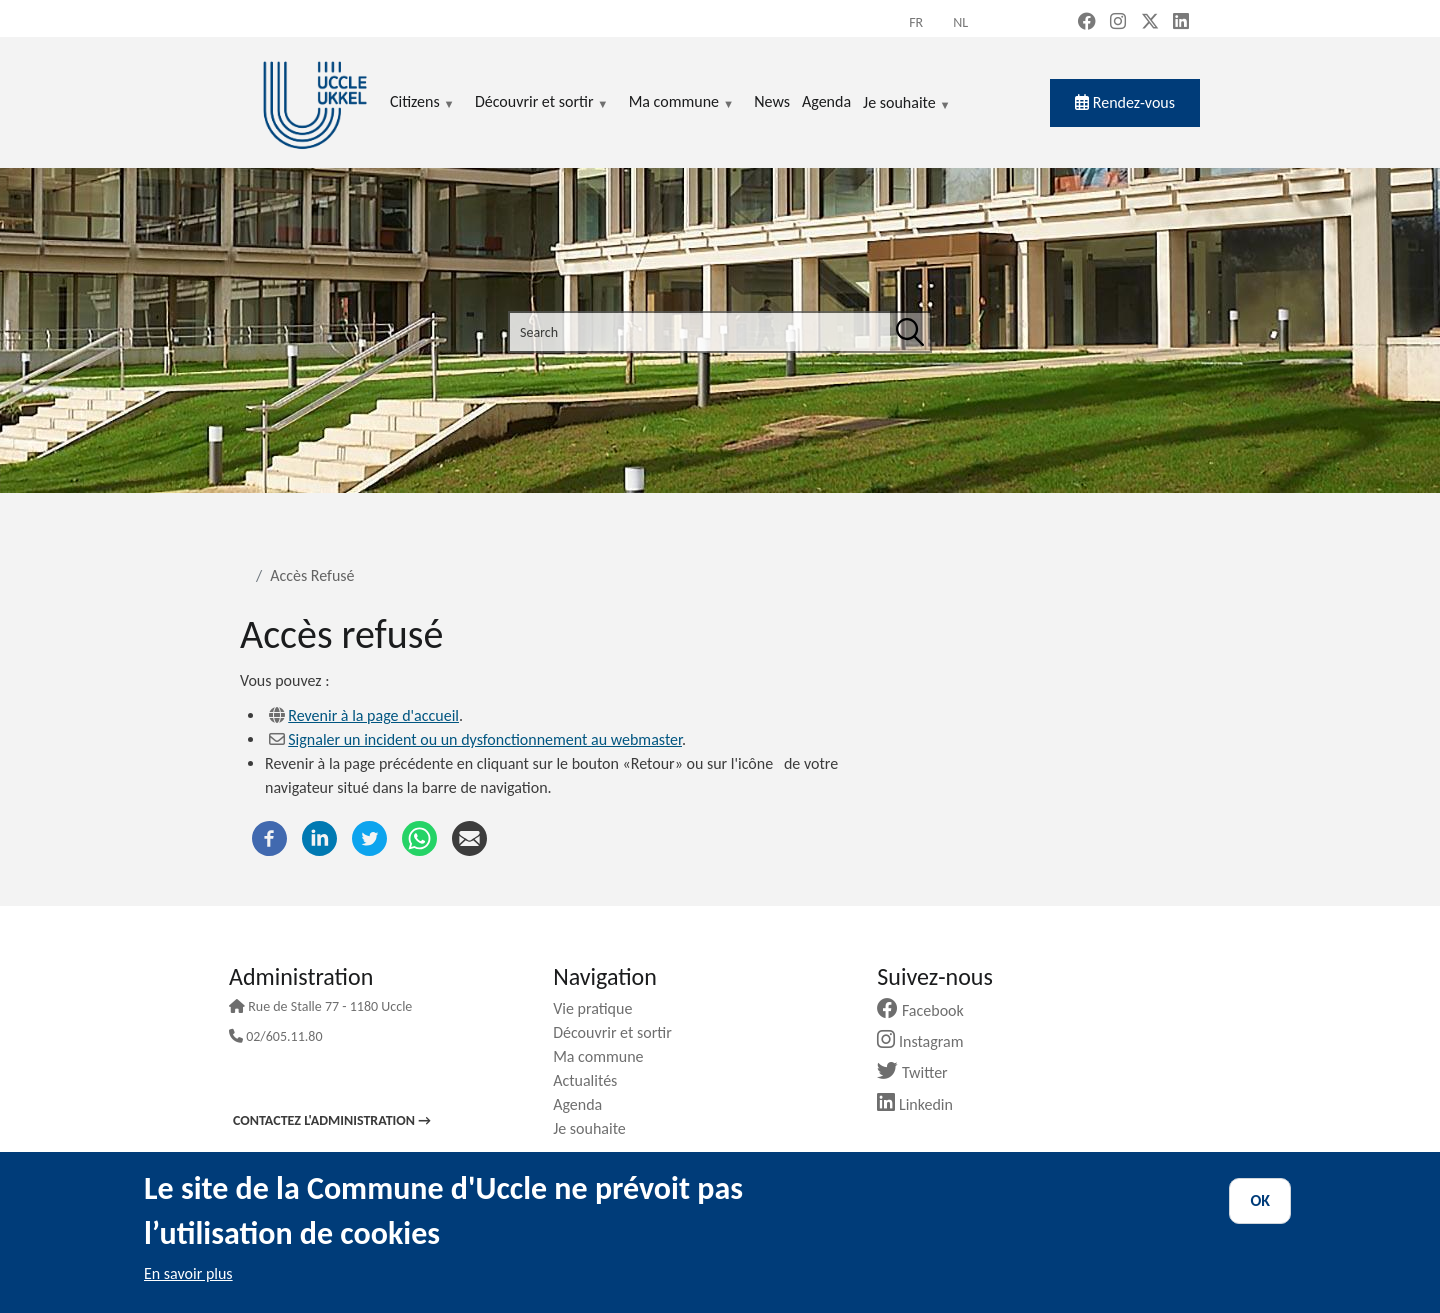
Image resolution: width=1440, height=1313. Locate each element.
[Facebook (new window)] (1087, 23)
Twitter (919, 1072)
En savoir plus (188, 1273)
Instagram (927, 1041)
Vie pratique (600, 1008)
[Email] (469, 836)
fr (916, 22)
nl (960, 22)
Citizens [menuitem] (422, 103)
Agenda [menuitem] (826, 101)
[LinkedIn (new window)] (1181, 23)
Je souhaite (907, 104)
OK (1260, 1200)
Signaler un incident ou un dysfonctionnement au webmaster (485, 739)
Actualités (592, 1080)
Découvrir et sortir (620, 1032)
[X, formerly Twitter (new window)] (1150, 23)
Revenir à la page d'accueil (373, 715)
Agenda (585, 1104)
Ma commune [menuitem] (681, 103)
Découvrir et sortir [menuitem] (542, 103)
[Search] (910, 332)
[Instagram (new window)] (1118, 23)
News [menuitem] (772, 101)
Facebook (928, 1010)
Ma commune (605, 1056)
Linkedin (922, 1104)
